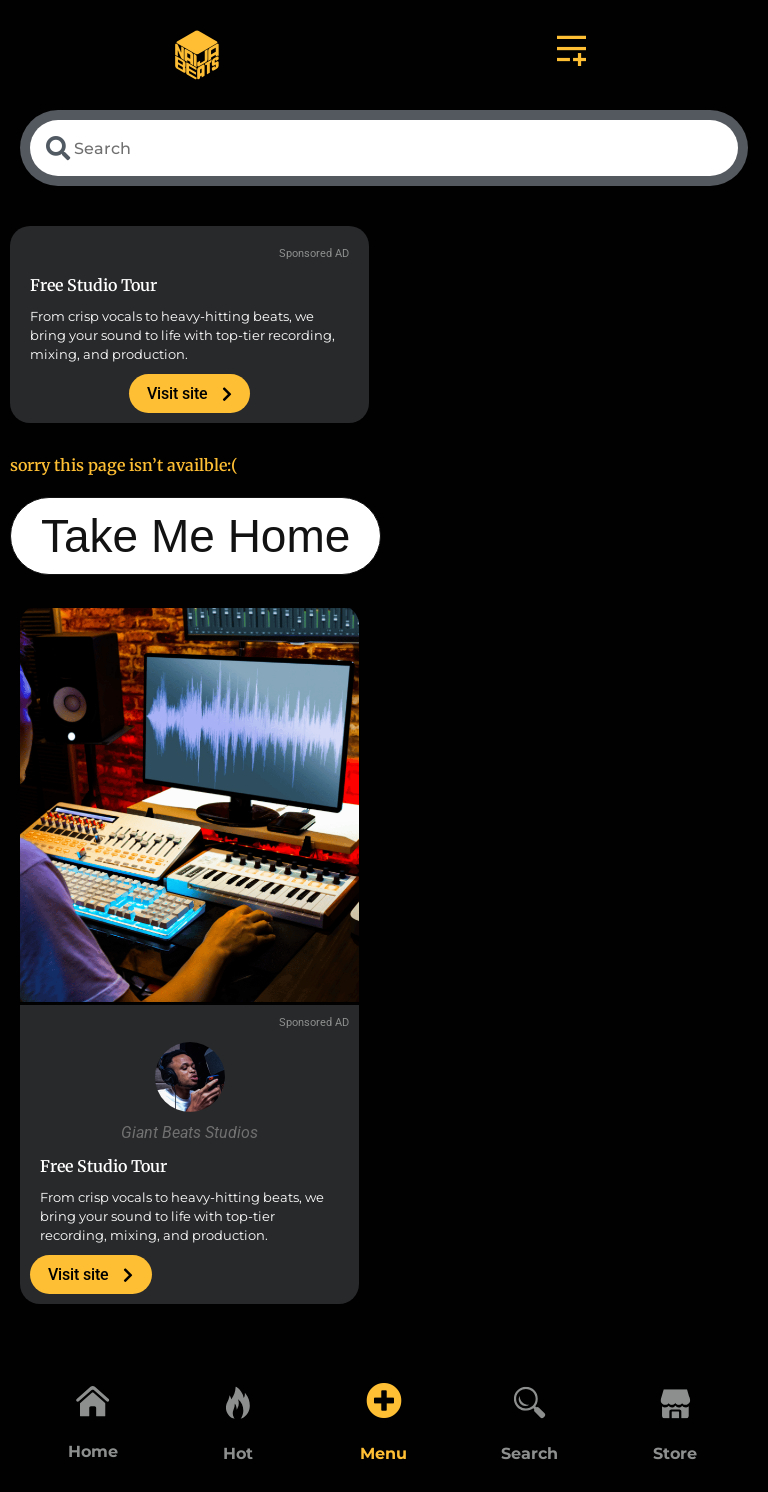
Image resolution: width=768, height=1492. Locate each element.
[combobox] (384, 150)
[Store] (675, 1399)
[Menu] (384, 1399)
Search (529, 1453)
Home (93, 1453)
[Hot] (238, 1399)
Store (675, 1453)
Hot (238, 1453)
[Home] (93, 1399)
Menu (383, 1453)
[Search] (530, 1399)
